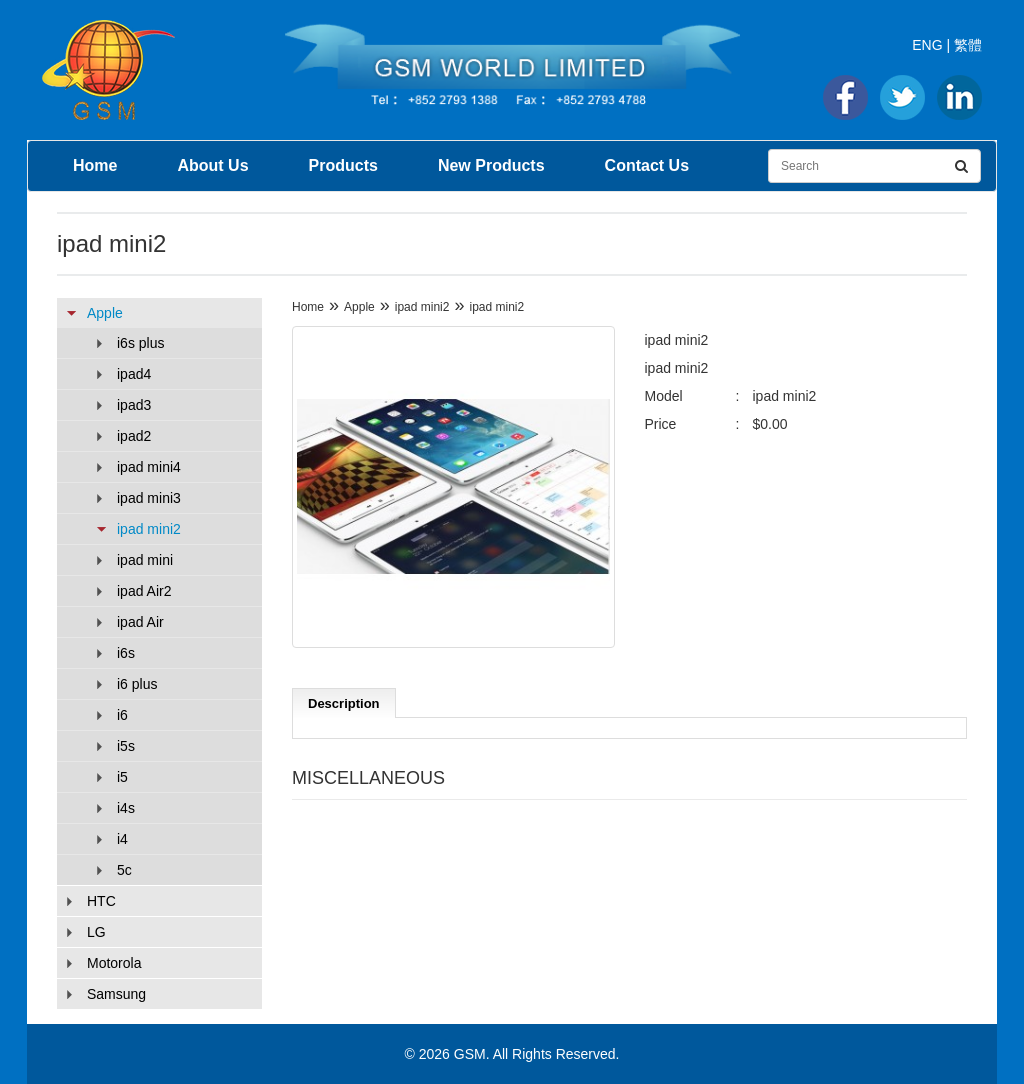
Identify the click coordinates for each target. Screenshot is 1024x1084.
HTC (101, 901)
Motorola (114, 963)
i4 (122, 839)
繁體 (968, 45)
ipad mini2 (149, 529)
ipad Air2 (144, 591)
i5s (126, 746)
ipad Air (140, 622)
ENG (927, 45)
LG (96, 932)
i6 (122, 715)
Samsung (116, 994)
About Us (212, 165)
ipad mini (145, 560)
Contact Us (647, 165)
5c (124, 870)
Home (95, 165)
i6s (126, 653)
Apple (105, 313)
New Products (491, 165)
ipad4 (134, 374)
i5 (122, 777)
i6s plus (140, 343)
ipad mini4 (149, 467)
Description (344, 703)
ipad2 (134, 436)
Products (343, 165)
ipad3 (134, 405)
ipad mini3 (149, 498)
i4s (126, 808)
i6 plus (137, 684)
